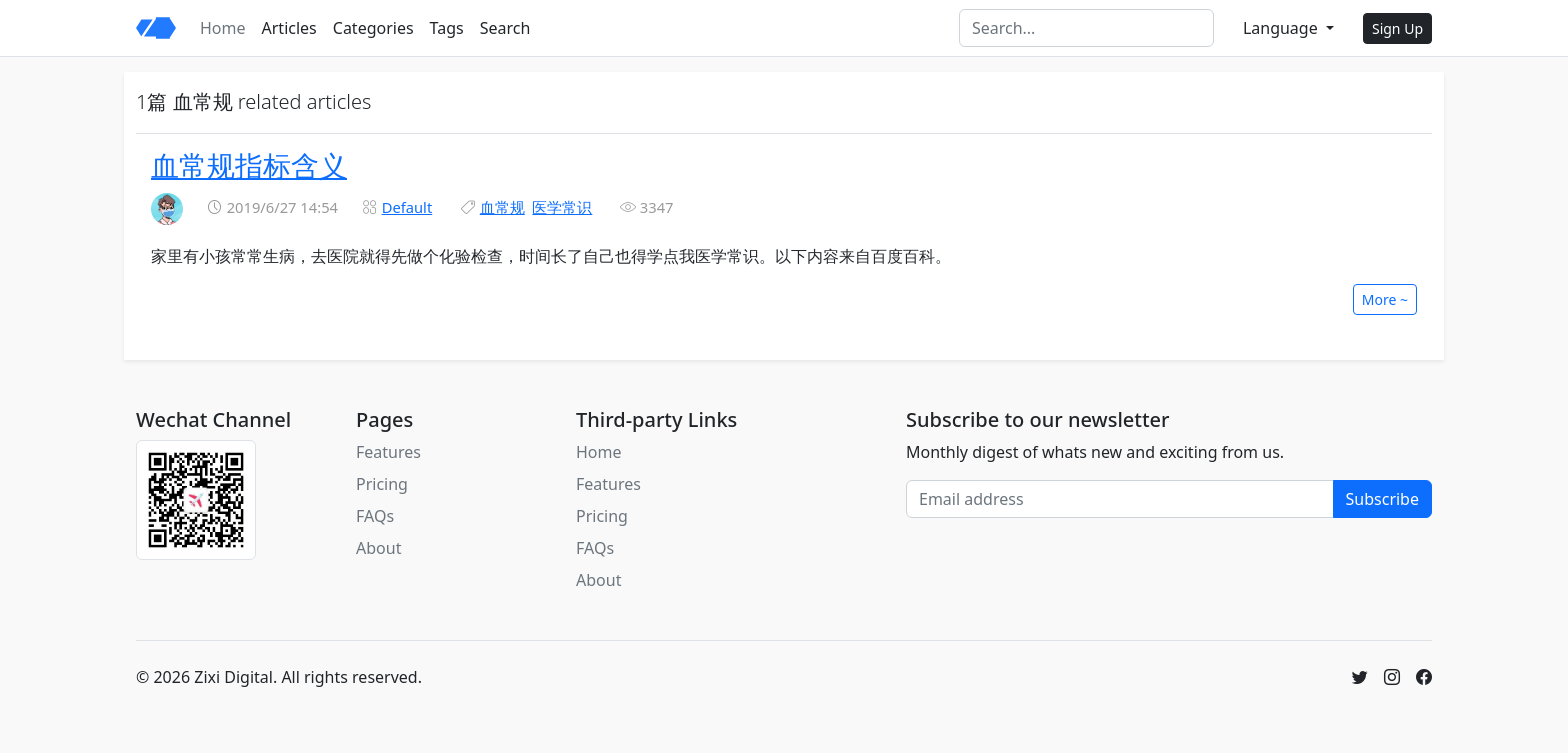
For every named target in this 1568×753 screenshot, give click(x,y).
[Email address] (1120, 499)
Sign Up (1397, 28)
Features (388, 452)
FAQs (375, 516)
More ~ (1385, 299)
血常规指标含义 (249, 165)
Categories (373, 28)
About (378, 548)
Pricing (382, 484)
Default (407, 207)
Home (223, 28)
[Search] (1086, 28)
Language (1282, 28)
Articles (289, 28)
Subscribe (1382, 499)
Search (505, 28)
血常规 (502, 207)
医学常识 (562, 207)
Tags (447, 28)
